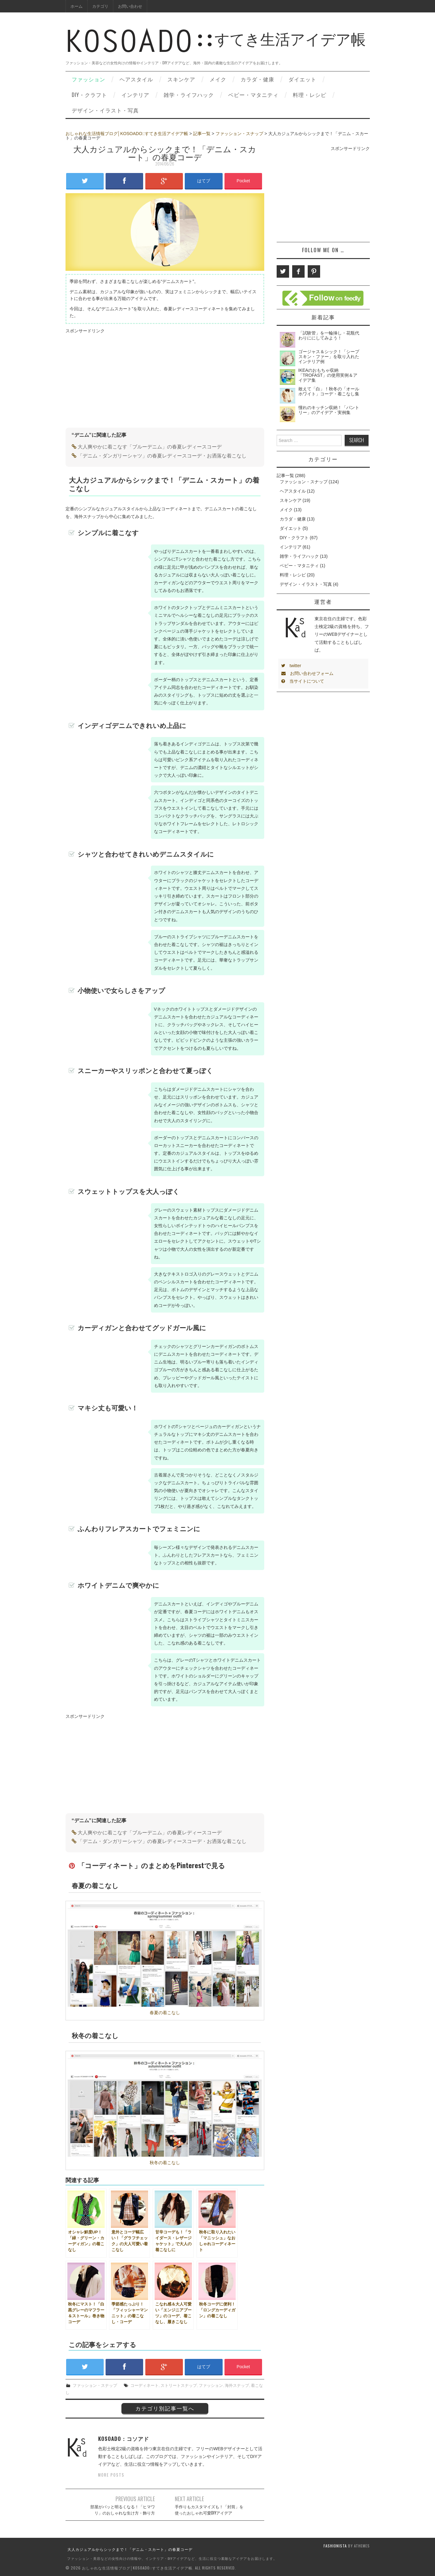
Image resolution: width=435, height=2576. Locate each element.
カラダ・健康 (257, 79)
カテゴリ (100, 6)
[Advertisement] (118, 378)
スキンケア (181, 79)
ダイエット (302, 79)
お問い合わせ (130, 6)
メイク (218, 79)
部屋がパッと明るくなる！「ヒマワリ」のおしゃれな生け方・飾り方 (122, 2510)
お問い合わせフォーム (307, 673)
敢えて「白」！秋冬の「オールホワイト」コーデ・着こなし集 (328, 391)
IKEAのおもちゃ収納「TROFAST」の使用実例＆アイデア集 (328, 375)
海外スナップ (237, 2385)
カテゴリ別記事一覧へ (164, 2408)
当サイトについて (302, 681)
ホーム (76, 6)
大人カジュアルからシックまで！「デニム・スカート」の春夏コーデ (130, 2549)
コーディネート (144, 2385)
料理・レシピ (309, 94)
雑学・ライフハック (189, 94)
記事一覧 (202, 133)
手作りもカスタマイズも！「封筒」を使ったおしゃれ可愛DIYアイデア (209, 2510)
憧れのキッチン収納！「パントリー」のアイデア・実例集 (328, 410)
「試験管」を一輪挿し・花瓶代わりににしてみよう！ (328, 335)
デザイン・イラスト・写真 (105, 110)
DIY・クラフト (89, 94)
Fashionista (335, 2546)
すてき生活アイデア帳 (216, 46)
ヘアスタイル (136, 79)
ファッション (88, 79)
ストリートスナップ (179, 2385)
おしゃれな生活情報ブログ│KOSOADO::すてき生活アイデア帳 (127, 133)
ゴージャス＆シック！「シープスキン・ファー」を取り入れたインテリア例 (328, 356)
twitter (291, 665)
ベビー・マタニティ (253, 94)
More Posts (111, 2475)
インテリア (135, 94)
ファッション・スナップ (239, 133)
